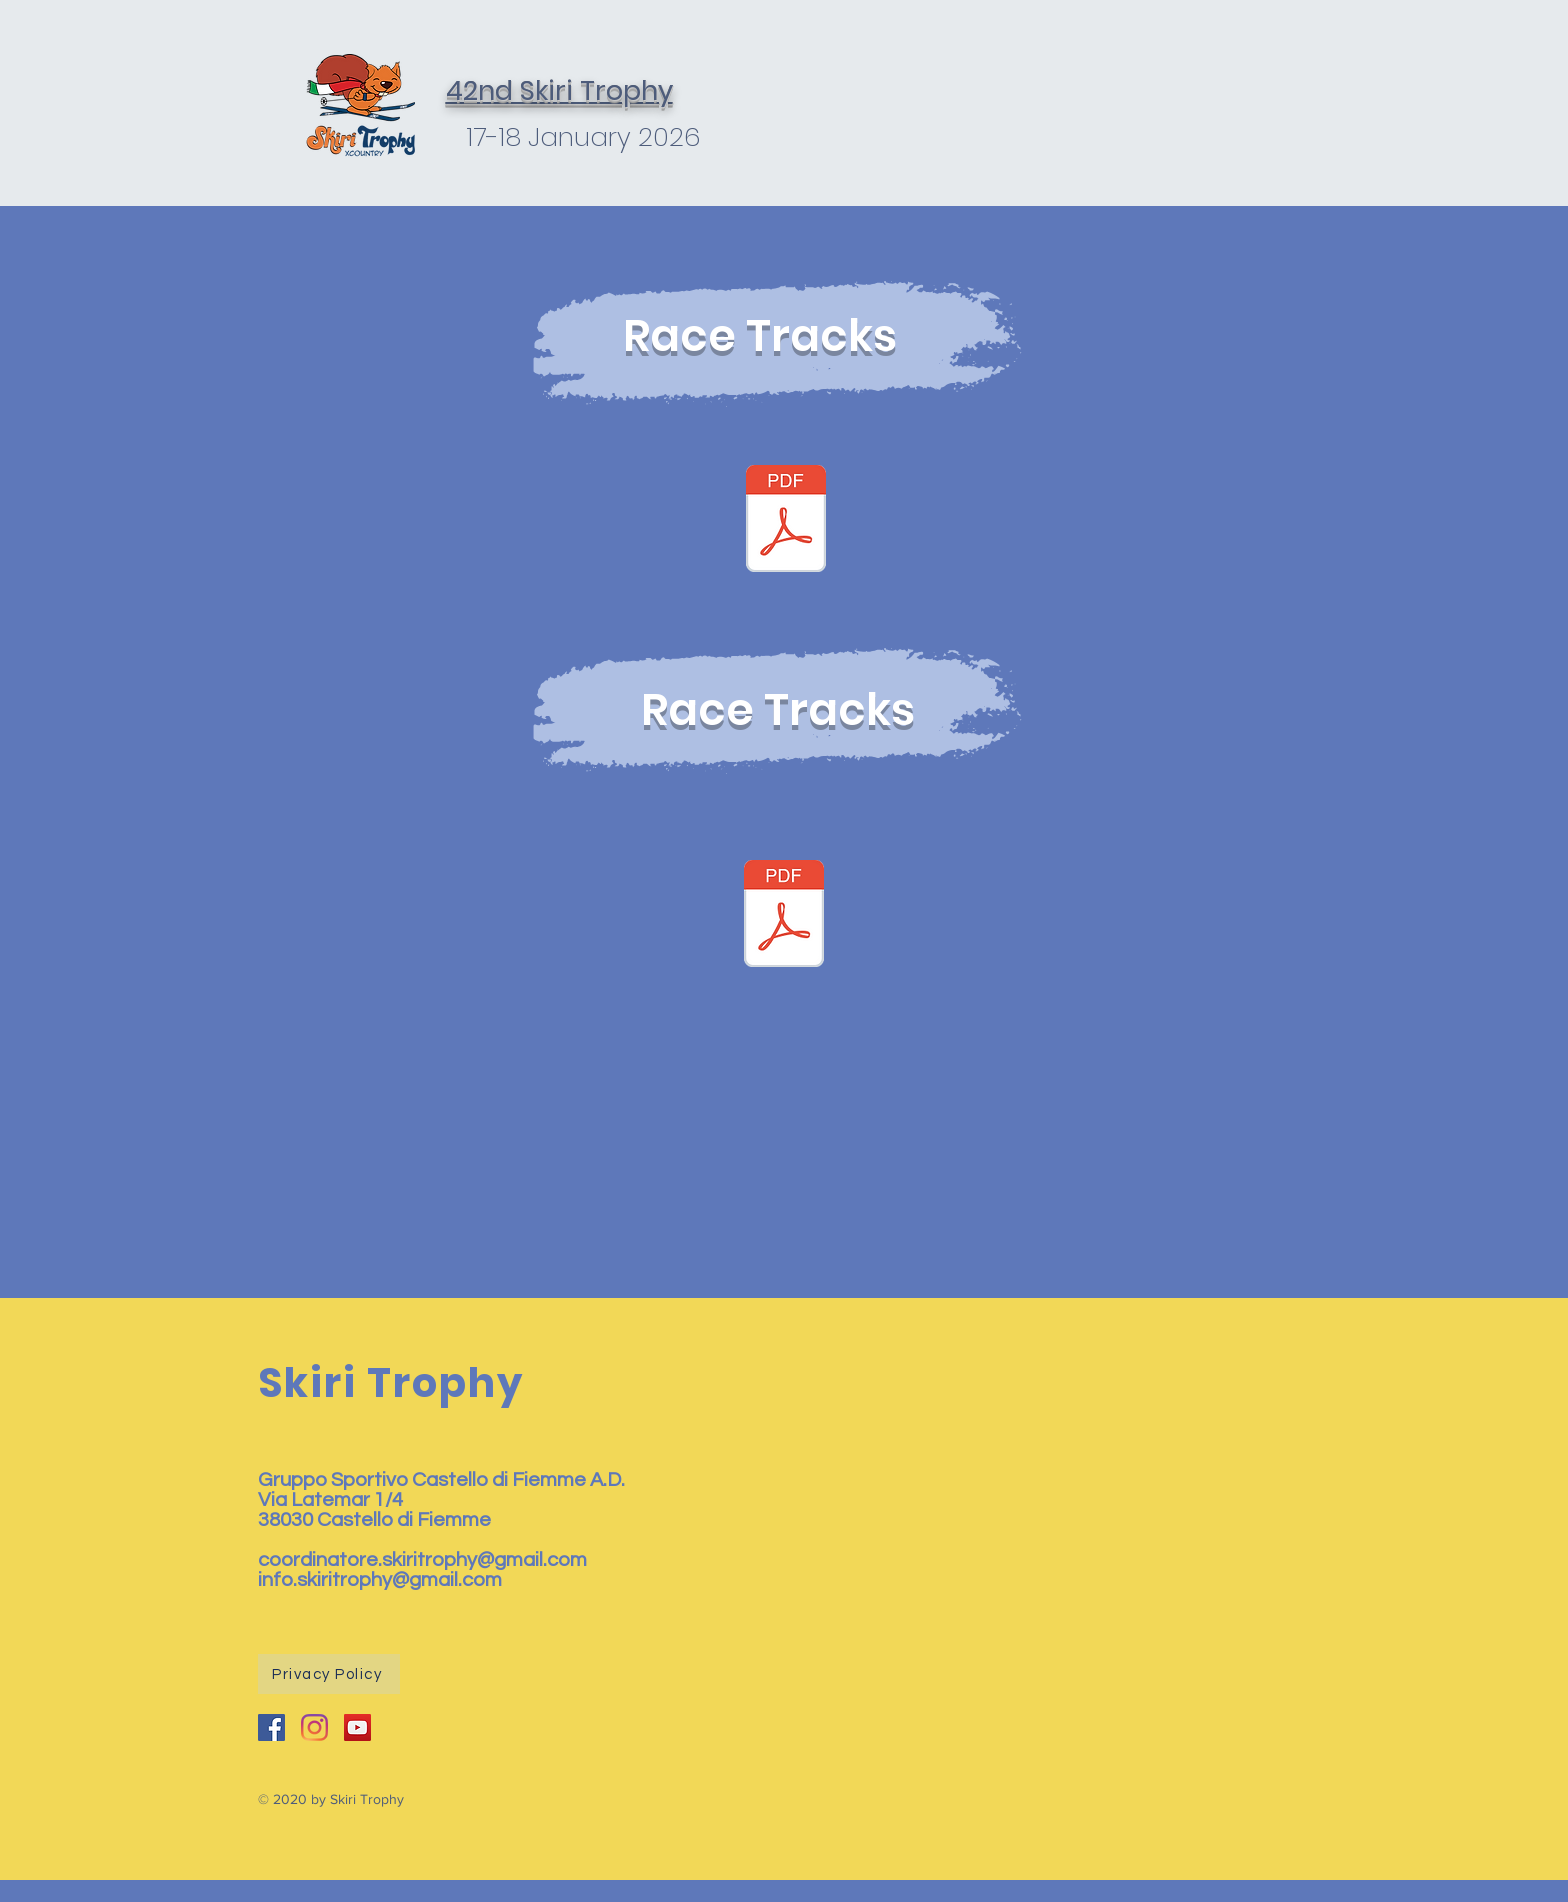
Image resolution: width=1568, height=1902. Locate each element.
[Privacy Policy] (329, 1674)
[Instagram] (314, 1727)
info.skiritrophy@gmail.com (380, 1580)
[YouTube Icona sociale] (357, 1727)
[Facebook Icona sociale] (271, 1727)
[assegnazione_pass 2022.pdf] (786, 521)
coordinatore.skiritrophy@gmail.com (422, 1560)
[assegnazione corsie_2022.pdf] (784, 916)
